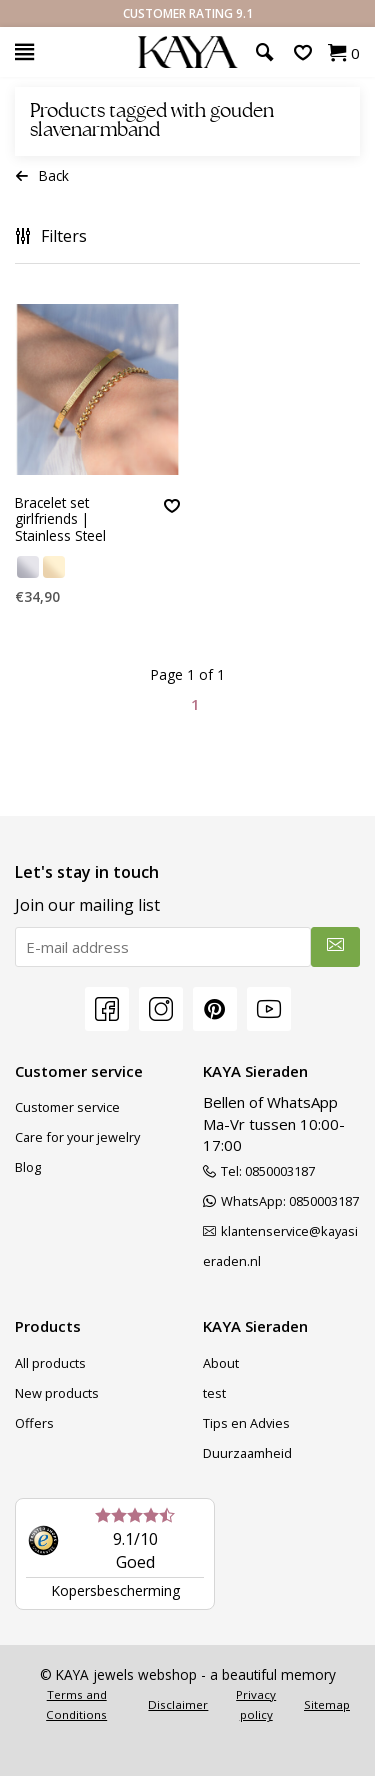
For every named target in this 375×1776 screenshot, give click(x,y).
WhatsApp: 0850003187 (281, 1201)
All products (50, 1363)
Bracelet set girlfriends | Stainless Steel (60, 520)
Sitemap (327, 1704)
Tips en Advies (246, 1423)
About (221, 1363)
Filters (51, 236)
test (214, 1393)
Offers (34, 1423)
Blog (28, 1167)
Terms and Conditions (76, 1704)
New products (57, 1393)
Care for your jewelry (77, 1137)
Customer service (67, 1107)
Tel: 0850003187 (259, 1171)
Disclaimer (178, 1704)
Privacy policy (256, 1704)
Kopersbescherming (115, 1590)
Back (42, 175)
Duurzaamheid (247, 1453)
